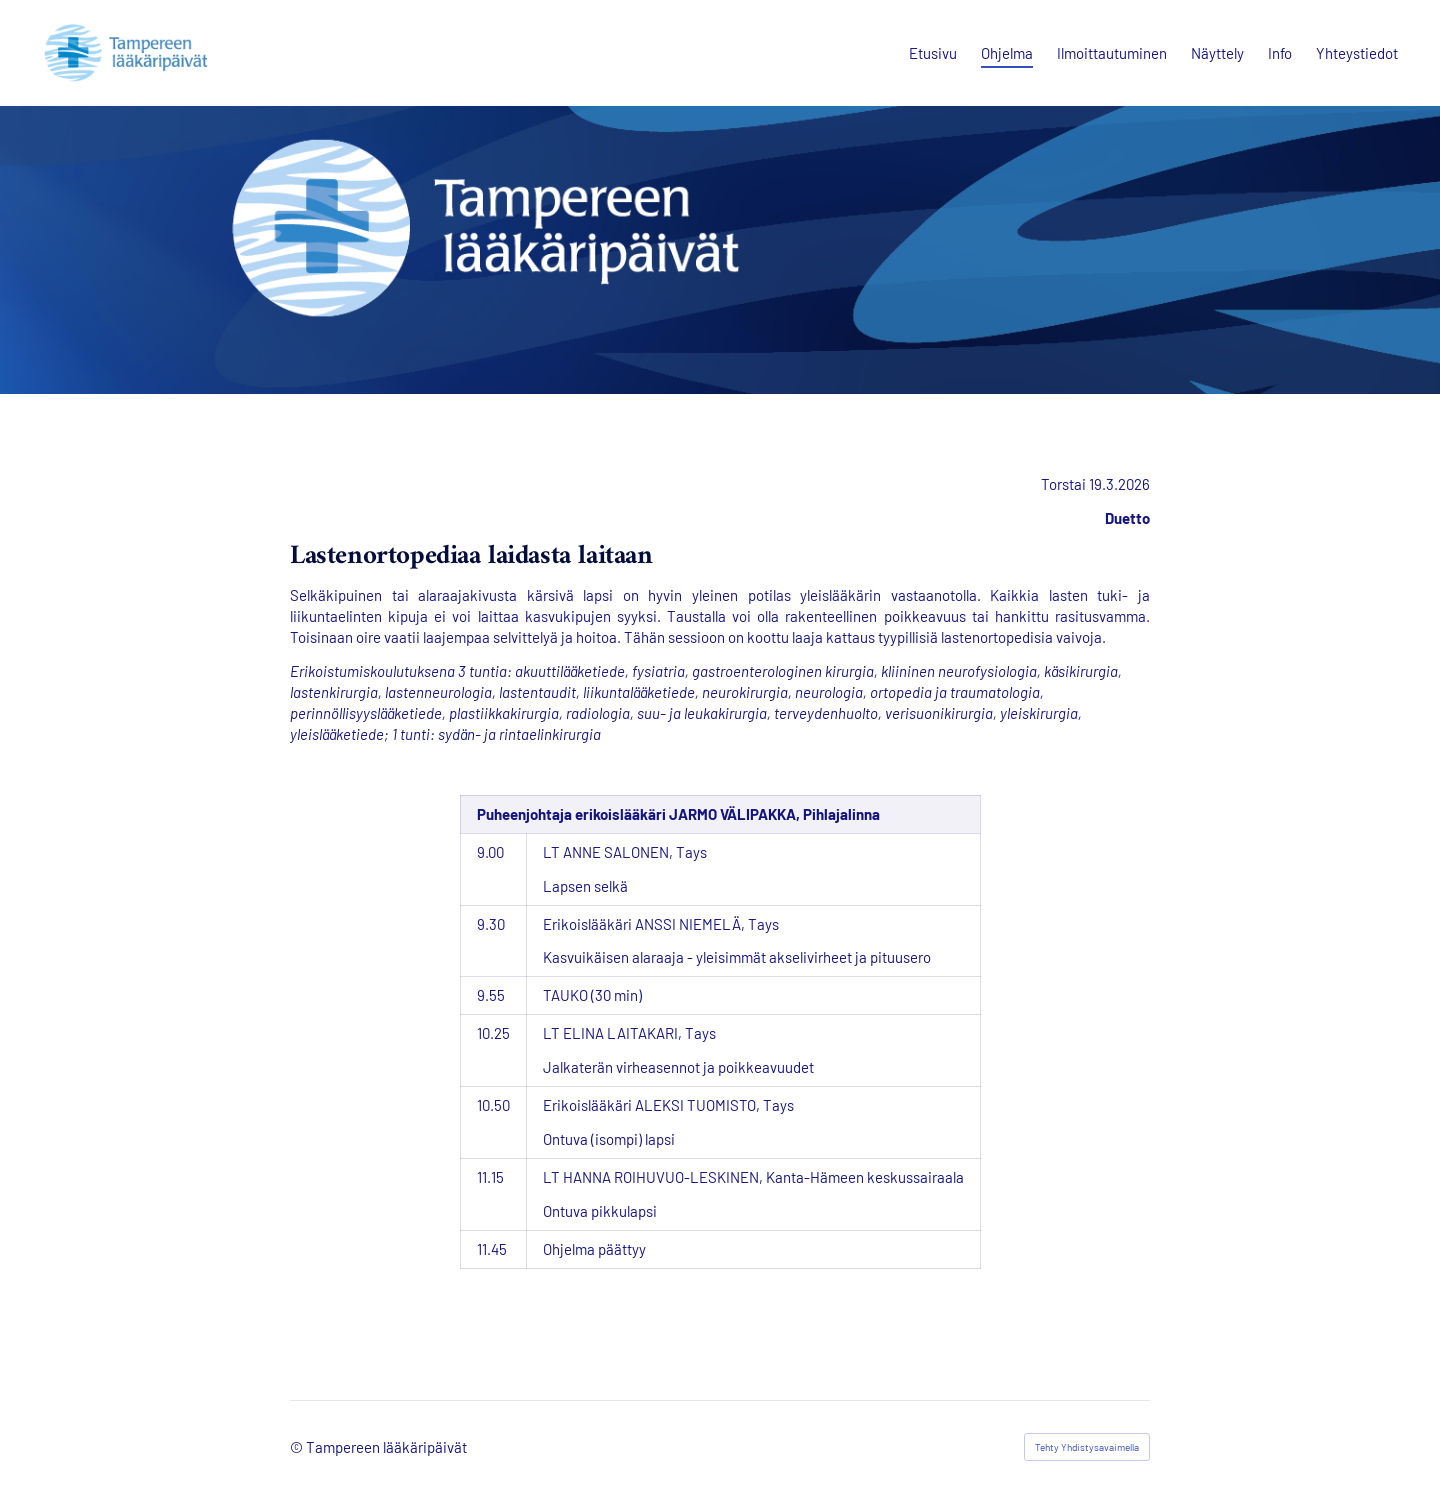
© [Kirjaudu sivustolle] (298, 1447)
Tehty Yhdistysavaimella (1087, 1447)
